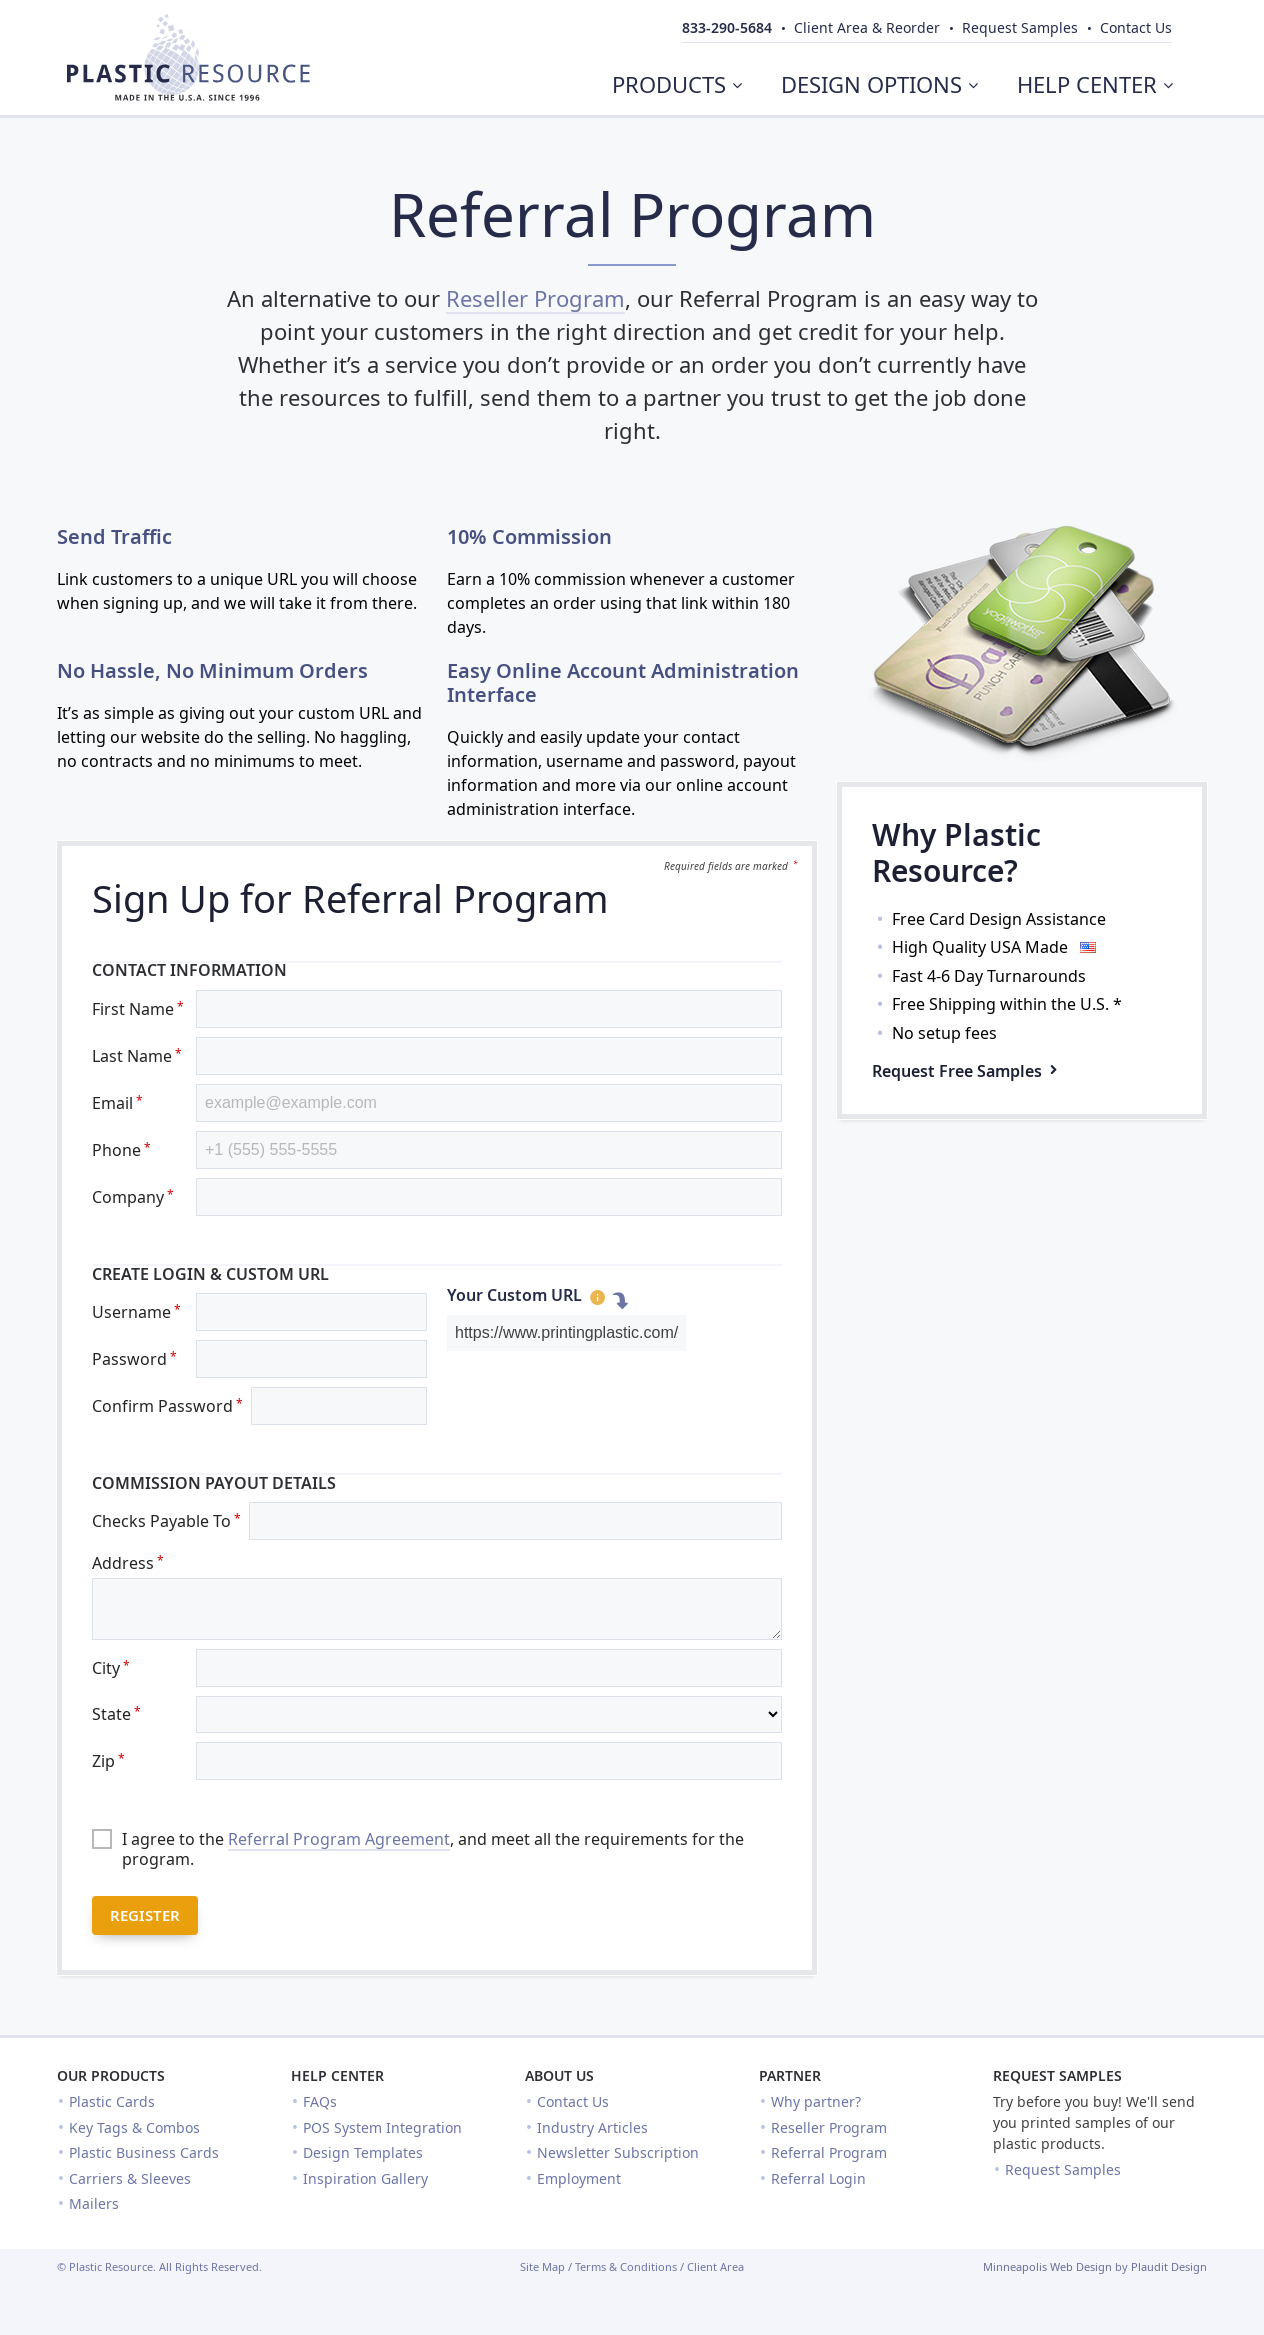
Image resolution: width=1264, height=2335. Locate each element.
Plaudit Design (1169, 2266)
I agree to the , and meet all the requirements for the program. (433, 1849)
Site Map (542, 2266)
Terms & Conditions (626, 2266)
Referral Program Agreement (339, 1839)
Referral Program (829, 2152)
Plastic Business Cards (144, 2152)
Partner (790, 2075)
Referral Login (818, 2178)
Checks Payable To (166, 1521)
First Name (138, 1009)
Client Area (715, 2266)
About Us (559, 2075)
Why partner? (816, 2101)
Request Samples (1057, 2075)
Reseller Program (535, 298)
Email (117, 1103)
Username (136, 1312)
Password (134, 1359)
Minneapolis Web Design (1047, 2266)
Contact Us (573, 2101)
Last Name (137, 1056)
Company (133, 1197)
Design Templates (363, 2152)
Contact (1136, 27)
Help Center (337, 2075)
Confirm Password (167, 1406)
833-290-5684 (727, 27)
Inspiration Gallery (365, 2178)
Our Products (111, 2075)
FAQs (320, 2101)
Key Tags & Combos (134, 2127)
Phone (121, 1150)
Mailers (94, 2203)
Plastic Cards (112, 2101)
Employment (579, 2178)
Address (128, 1563)
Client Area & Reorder (867, 27)
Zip (108, 1761)
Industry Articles (592, 2127)
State (116, 1714)
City (111, 1668)
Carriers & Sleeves (130, 2178)
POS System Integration (382, 2127)
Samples (1020, 27)
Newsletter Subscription (618, 2152)
